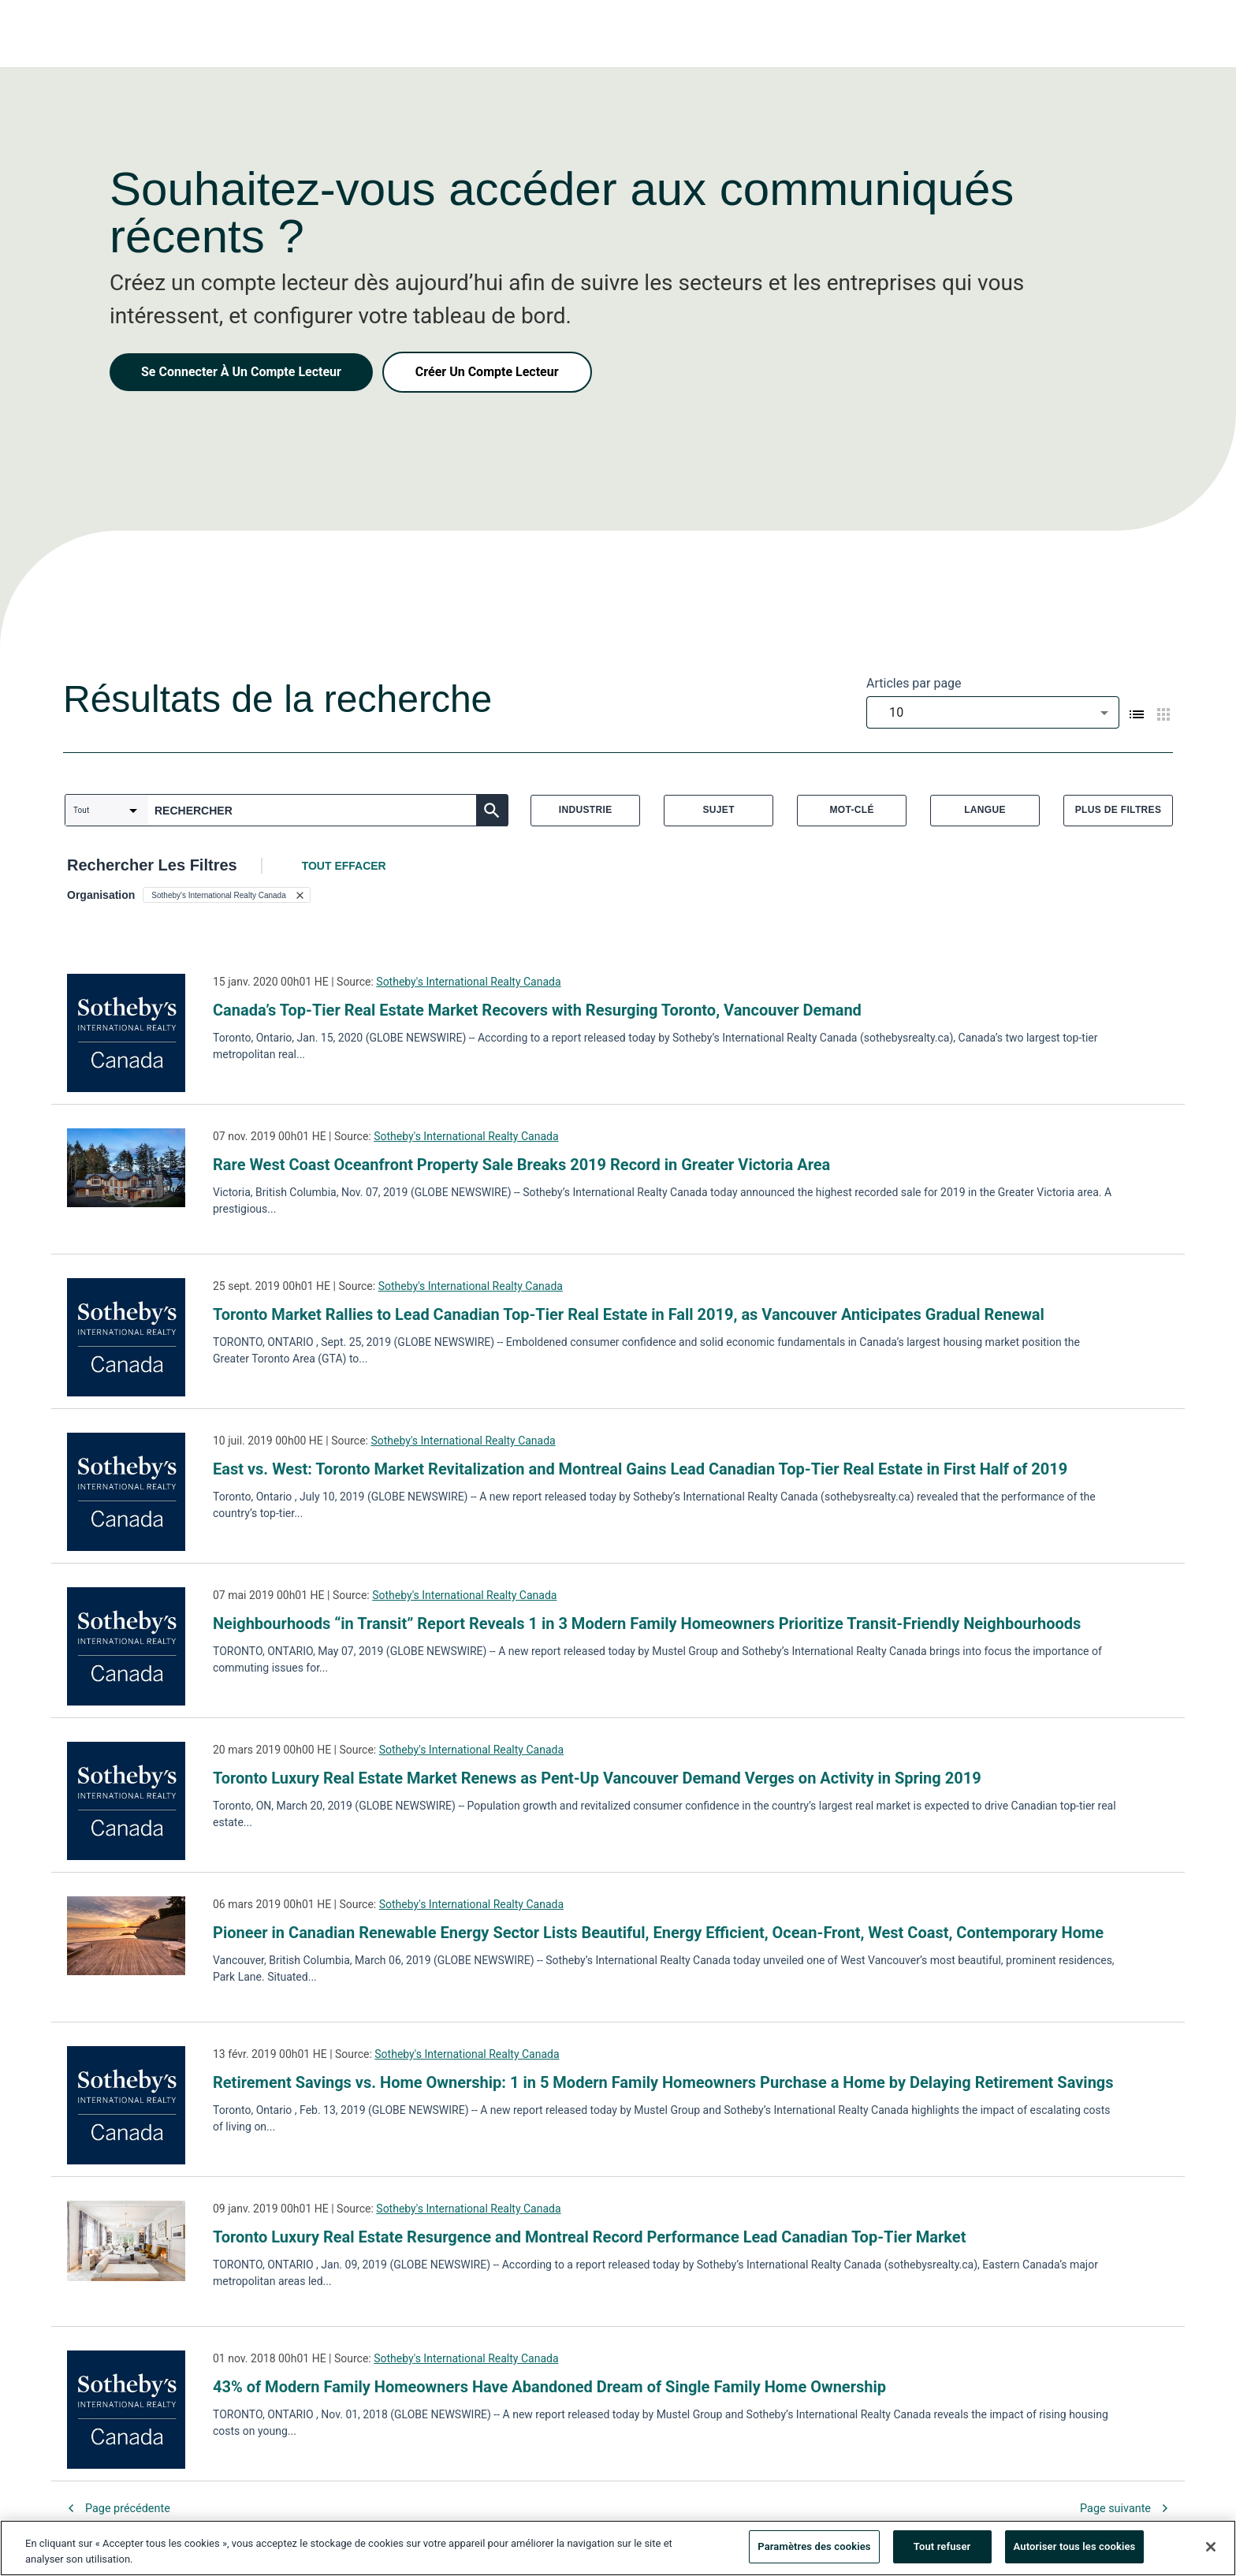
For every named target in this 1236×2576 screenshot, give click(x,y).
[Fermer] (1210, 2552)
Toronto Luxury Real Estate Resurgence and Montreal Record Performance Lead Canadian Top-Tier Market (589, 2236)
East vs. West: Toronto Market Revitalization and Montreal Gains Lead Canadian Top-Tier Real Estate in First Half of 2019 (640, 1468)
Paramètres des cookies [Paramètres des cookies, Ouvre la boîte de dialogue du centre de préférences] (814, 2553)
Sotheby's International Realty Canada (468, 981)
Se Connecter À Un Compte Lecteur (241, 371)
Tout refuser (942, 2553)
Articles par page (914, 683)
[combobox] (992, 712)
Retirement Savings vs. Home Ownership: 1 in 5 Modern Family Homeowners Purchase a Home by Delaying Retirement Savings (663, 2082)
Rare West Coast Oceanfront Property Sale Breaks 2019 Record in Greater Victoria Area (521, 1164)
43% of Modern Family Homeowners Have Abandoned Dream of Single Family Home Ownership (549, 2386)
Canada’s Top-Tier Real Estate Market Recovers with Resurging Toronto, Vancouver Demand (537, 1010)
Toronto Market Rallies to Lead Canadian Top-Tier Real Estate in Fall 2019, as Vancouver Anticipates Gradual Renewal (628, 1314)
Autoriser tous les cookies (1075, 2553)
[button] (226, 895)
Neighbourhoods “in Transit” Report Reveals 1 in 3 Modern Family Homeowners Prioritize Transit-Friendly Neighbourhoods (647, 1623)
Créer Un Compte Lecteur (487, 371)
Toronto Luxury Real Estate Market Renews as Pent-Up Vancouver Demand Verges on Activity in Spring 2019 (597, 1778)
